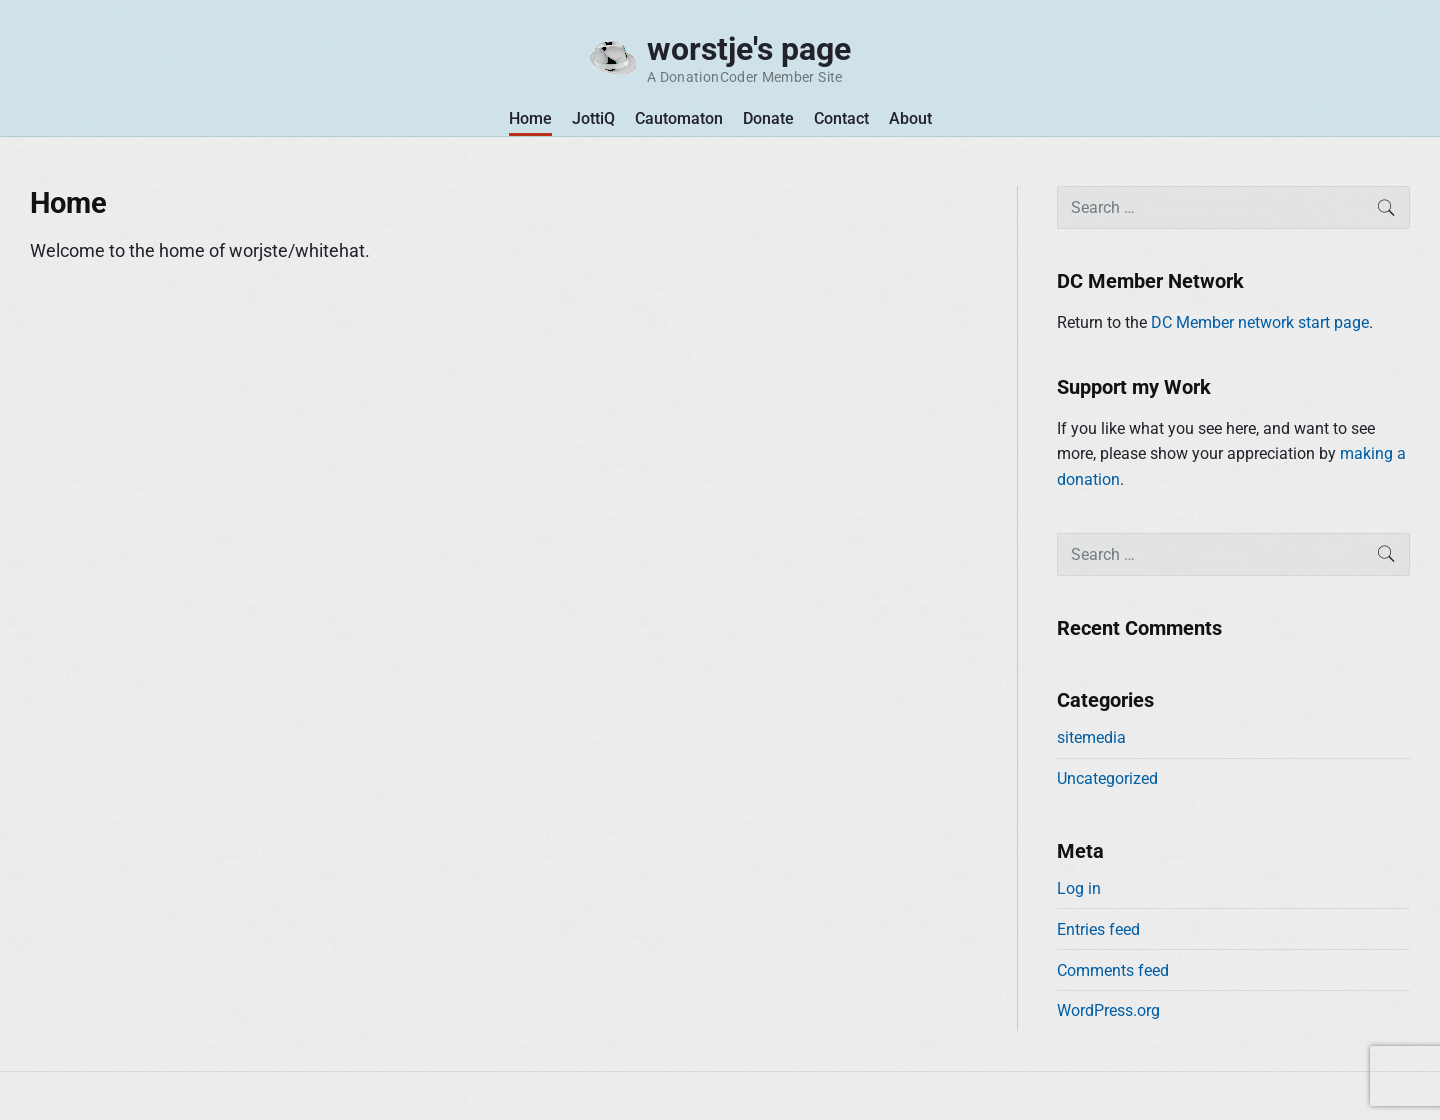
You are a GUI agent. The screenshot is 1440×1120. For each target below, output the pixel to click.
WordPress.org (1108, 1010)
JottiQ (593, 118)
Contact (841, 118)
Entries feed (1098, 929)
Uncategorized (1107, 778)
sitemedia (1091, 737)
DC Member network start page (1260, 322)
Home (530, 118)
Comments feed (1113, 970)
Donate (768, 118)
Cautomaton (679, 118)
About (910, 118)
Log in (1079, 888)
